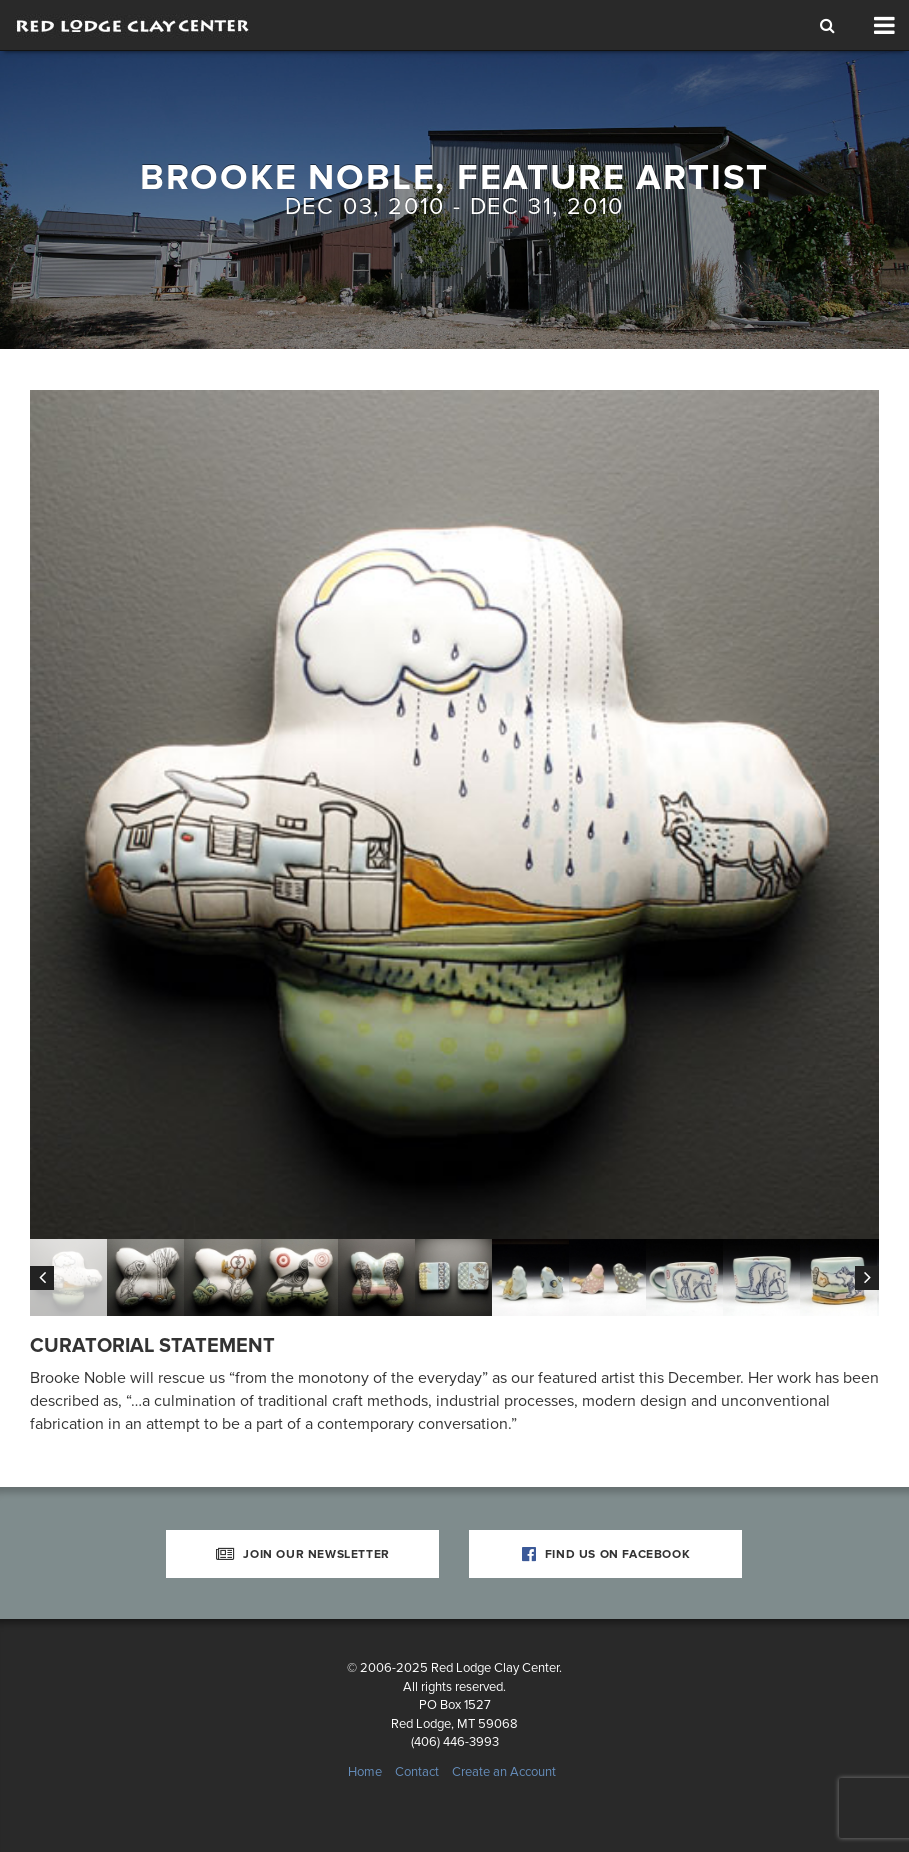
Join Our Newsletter (303, 1554)
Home (365, 1772)
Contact (417, 1772)
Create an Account (504, 1772)
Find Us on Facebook (606, 1554)
